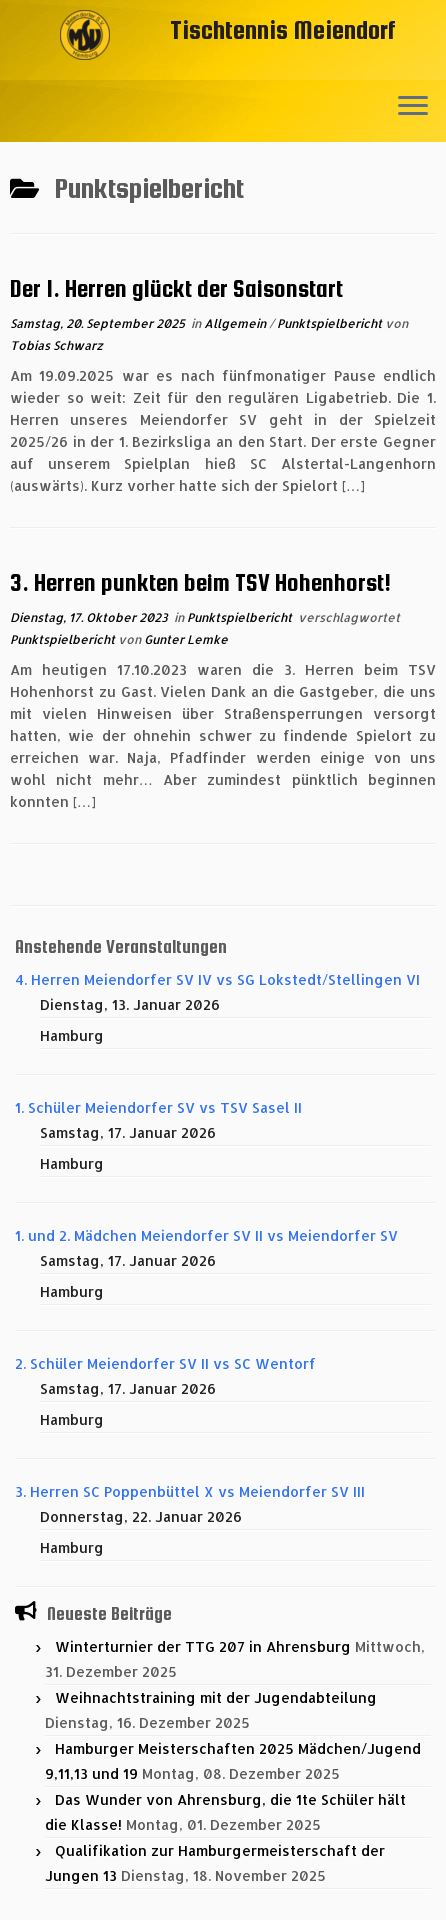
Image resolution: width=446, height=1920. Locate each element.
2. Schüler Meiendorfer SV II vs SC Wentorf (165, 1363)
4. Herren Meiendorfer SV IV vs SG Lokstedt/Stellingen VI (217, 979)
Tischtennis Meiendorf (283, 29)
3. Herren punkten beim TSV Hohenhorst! (200, 582)
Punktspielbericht (331, 323)
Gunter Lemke (186, 639)
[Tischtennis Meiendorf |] (85, 65)
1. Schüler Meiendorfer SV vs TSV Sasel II (158, 1107)
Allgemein (236, 323)
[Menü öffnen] (413, 107)
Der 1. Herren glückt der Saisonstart (176, 288)
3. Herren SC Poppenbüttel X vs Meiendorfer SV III (190, 1491)
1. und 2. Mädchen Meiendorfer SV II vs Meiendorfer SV (206, 1235)
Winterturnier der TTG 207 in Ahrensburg (203, 1646)
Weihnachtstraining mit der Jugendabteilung (216, 1697)
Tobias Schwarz (56, 345)
